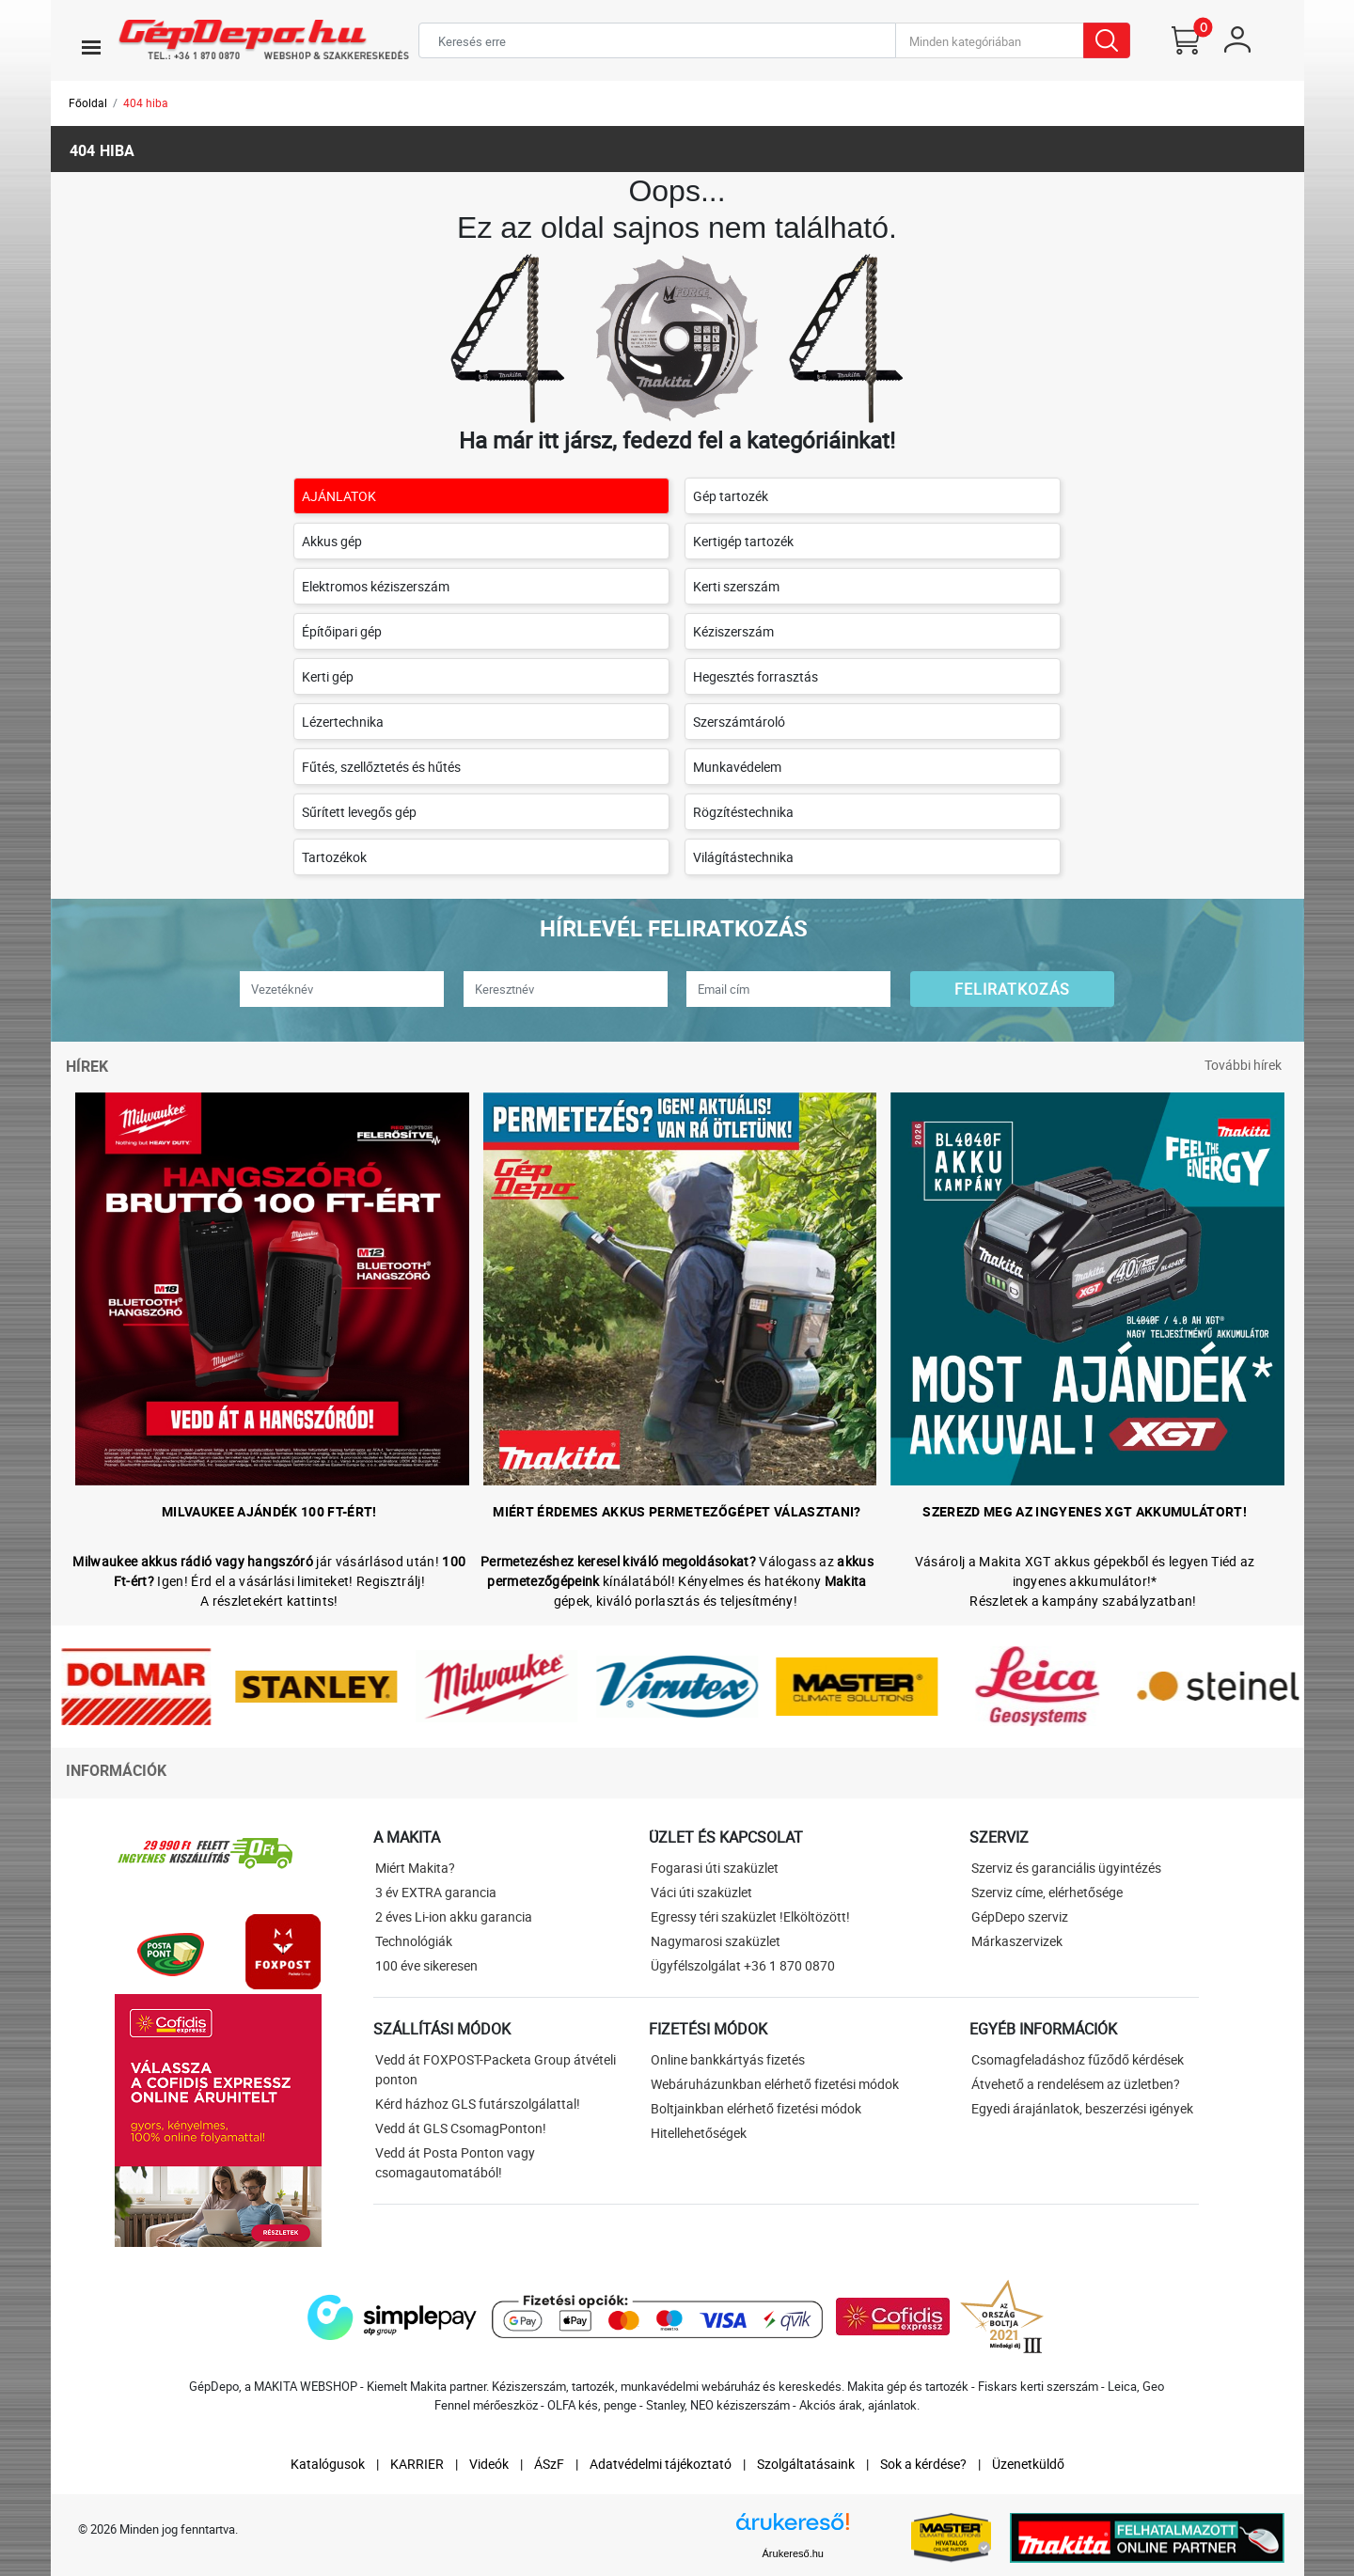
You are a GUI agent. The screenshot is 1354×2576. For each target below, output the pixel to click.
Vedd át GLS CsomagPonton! (460, 2128)
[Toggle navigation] (91, 47)
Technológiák (413, 1941)
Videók (489, 2464)
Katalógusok (328, 2464)
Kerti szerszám (736, 586)
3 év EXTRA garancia (435, 1892)
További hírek (1243, 1065)
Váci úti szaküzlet (701, 1892)
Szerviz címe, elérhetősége (1047, 1892)
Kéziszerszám (733, 631)
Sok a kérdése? (923, 2464)
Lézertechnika (343, 721)
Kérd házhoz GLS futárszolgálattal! (477, 2104)
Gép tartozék (730, 496)
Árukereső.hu (793, 2553)
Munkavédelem (737, 767)
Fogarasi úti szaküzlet (715, 1868)
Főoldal (88, 102)
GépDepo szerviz (1019, 1916)
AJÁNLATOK (339, 496)
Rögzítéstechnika (743, 812)
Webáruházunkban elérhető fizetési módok (775, 2084)
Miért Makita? (415, 1868)
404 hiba (145, 102)
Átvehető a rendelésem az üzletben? (1075, 2084)
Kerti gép (328, 676)
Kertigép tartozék (743, 541)
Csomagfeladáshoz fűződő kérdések (1077, 2059)
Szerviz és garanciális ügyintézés (1066, 1868)
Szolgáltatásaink (806, 2464)
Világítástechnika (743, 857)
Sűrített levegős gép (359, 812)
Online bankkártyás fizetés (728, 2059)
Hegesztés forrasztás (755, 676)
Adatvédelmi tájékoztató (661, 2464)
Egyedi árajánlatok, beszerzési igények (1082, 2108)
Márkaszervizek (1017, 1941)
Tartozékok (334, 857)
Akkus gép (332, 541)
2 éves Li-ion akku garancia (453, 1916)
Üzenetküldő (1028, 2464)
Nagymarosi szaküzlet (715, 1941)
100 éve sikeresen (426, 1965)
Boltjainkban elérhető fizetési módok (756, 2108)
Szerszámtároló (739, 721)
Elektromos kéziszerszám (375, 586)
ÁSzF (549, 2464)
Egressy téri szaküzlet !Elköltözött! (750, 1916)
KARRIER (417, 2464)
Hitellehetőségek (699, 2133)
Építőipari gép (342, 631)
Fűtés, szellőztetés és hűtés (381, 767)
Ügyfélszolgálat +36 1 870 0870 (743, 1965)
